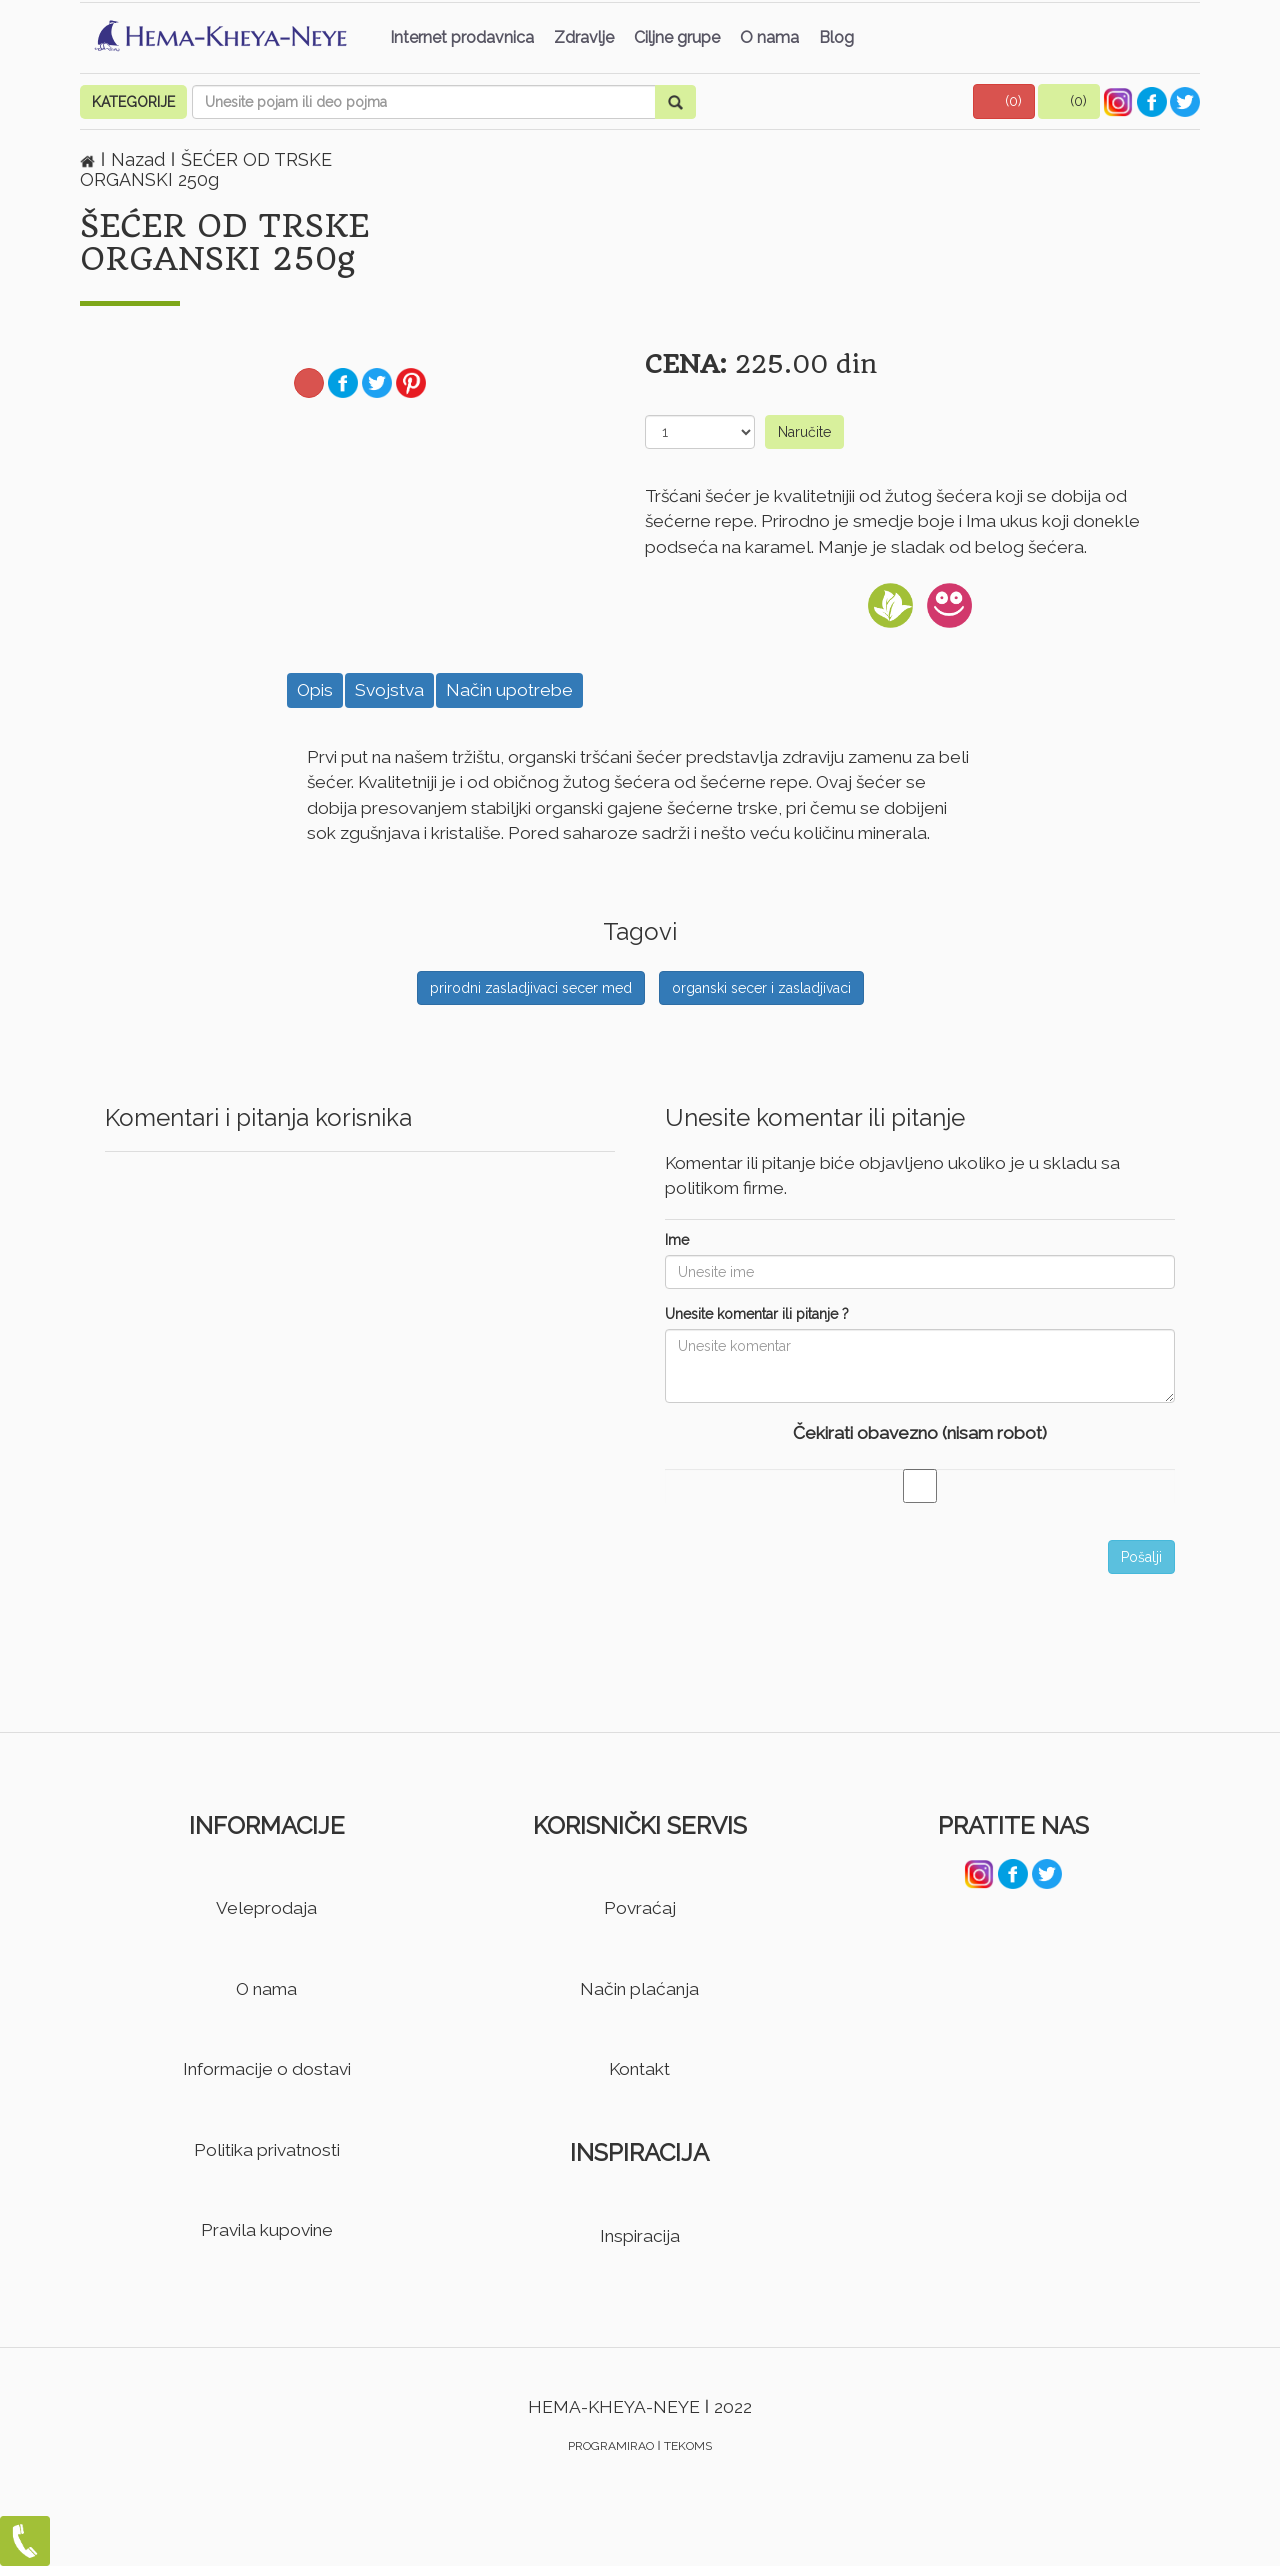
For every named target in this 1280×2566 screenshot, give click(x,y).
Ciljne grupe (677, 37)
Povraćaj (640, 1908)
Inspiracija (640, 2236)
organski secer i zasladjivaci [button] (761, 988)
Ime (677, 1240)
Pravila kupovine (267, 2230)
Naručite (804, 432)
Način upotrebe (509, 690)
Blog (836, 37)
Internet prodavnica (462, 37)
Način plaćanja (639, 1989)
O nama (769, 37)
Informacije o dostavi (267, 2069)
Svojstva (389, 690)
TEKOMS (688, 2446)
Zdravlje (584, 37)
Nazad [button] (140, 159)
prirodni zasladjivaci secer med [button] (531, 988)
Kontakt (639, 2069)
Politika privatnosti (267, 2150)
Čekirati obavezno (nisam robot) (920, 1433)
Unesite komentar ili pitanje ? (757, 1314)
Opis (315, 690)
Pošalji (1141, 1557)
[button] (1004, 101)
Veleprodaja (266, 1908)
